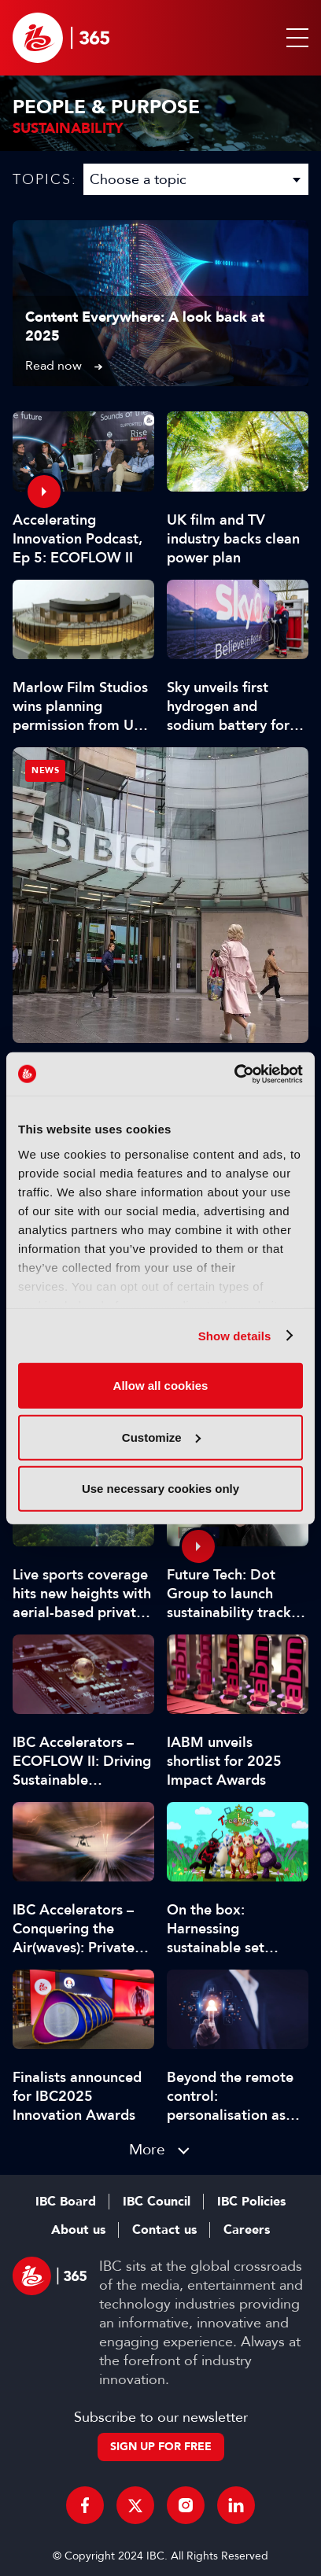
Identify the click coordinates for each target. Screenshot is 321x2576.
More (147, 2149)
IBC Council (156, 2201)
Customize (161, 1436)
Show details (234, 1335)
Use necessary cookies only (160, 1488)
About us (78, 2230)
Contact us (164, 2230)
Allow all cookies (160, 1385)
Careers (246, 2230)
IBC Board (65, 2201)
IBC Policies (251, 2201)
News (45, 770)
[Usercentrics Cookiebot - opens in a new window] (234, 1073)
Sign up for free (161, 2446)
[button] (294, 37)
